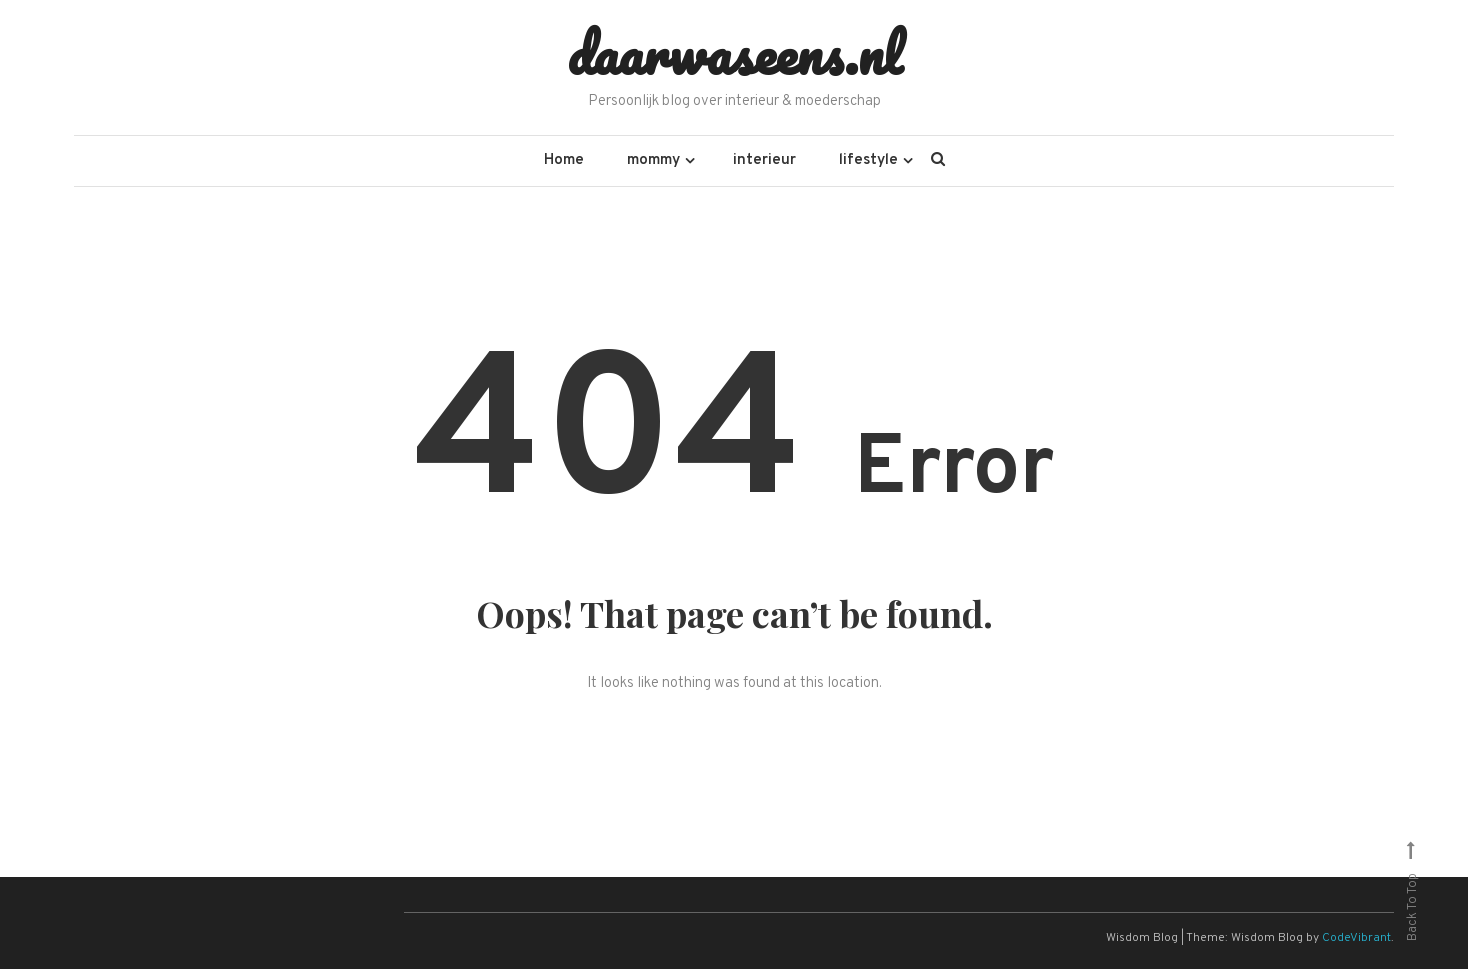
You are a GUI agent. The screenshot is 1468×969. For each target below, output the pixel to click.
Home (564, 160)
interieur (764, 160)
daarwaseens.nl (734, 53)
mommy (653, 160)
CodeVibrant (1356, 938)
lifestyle (868, 160)
